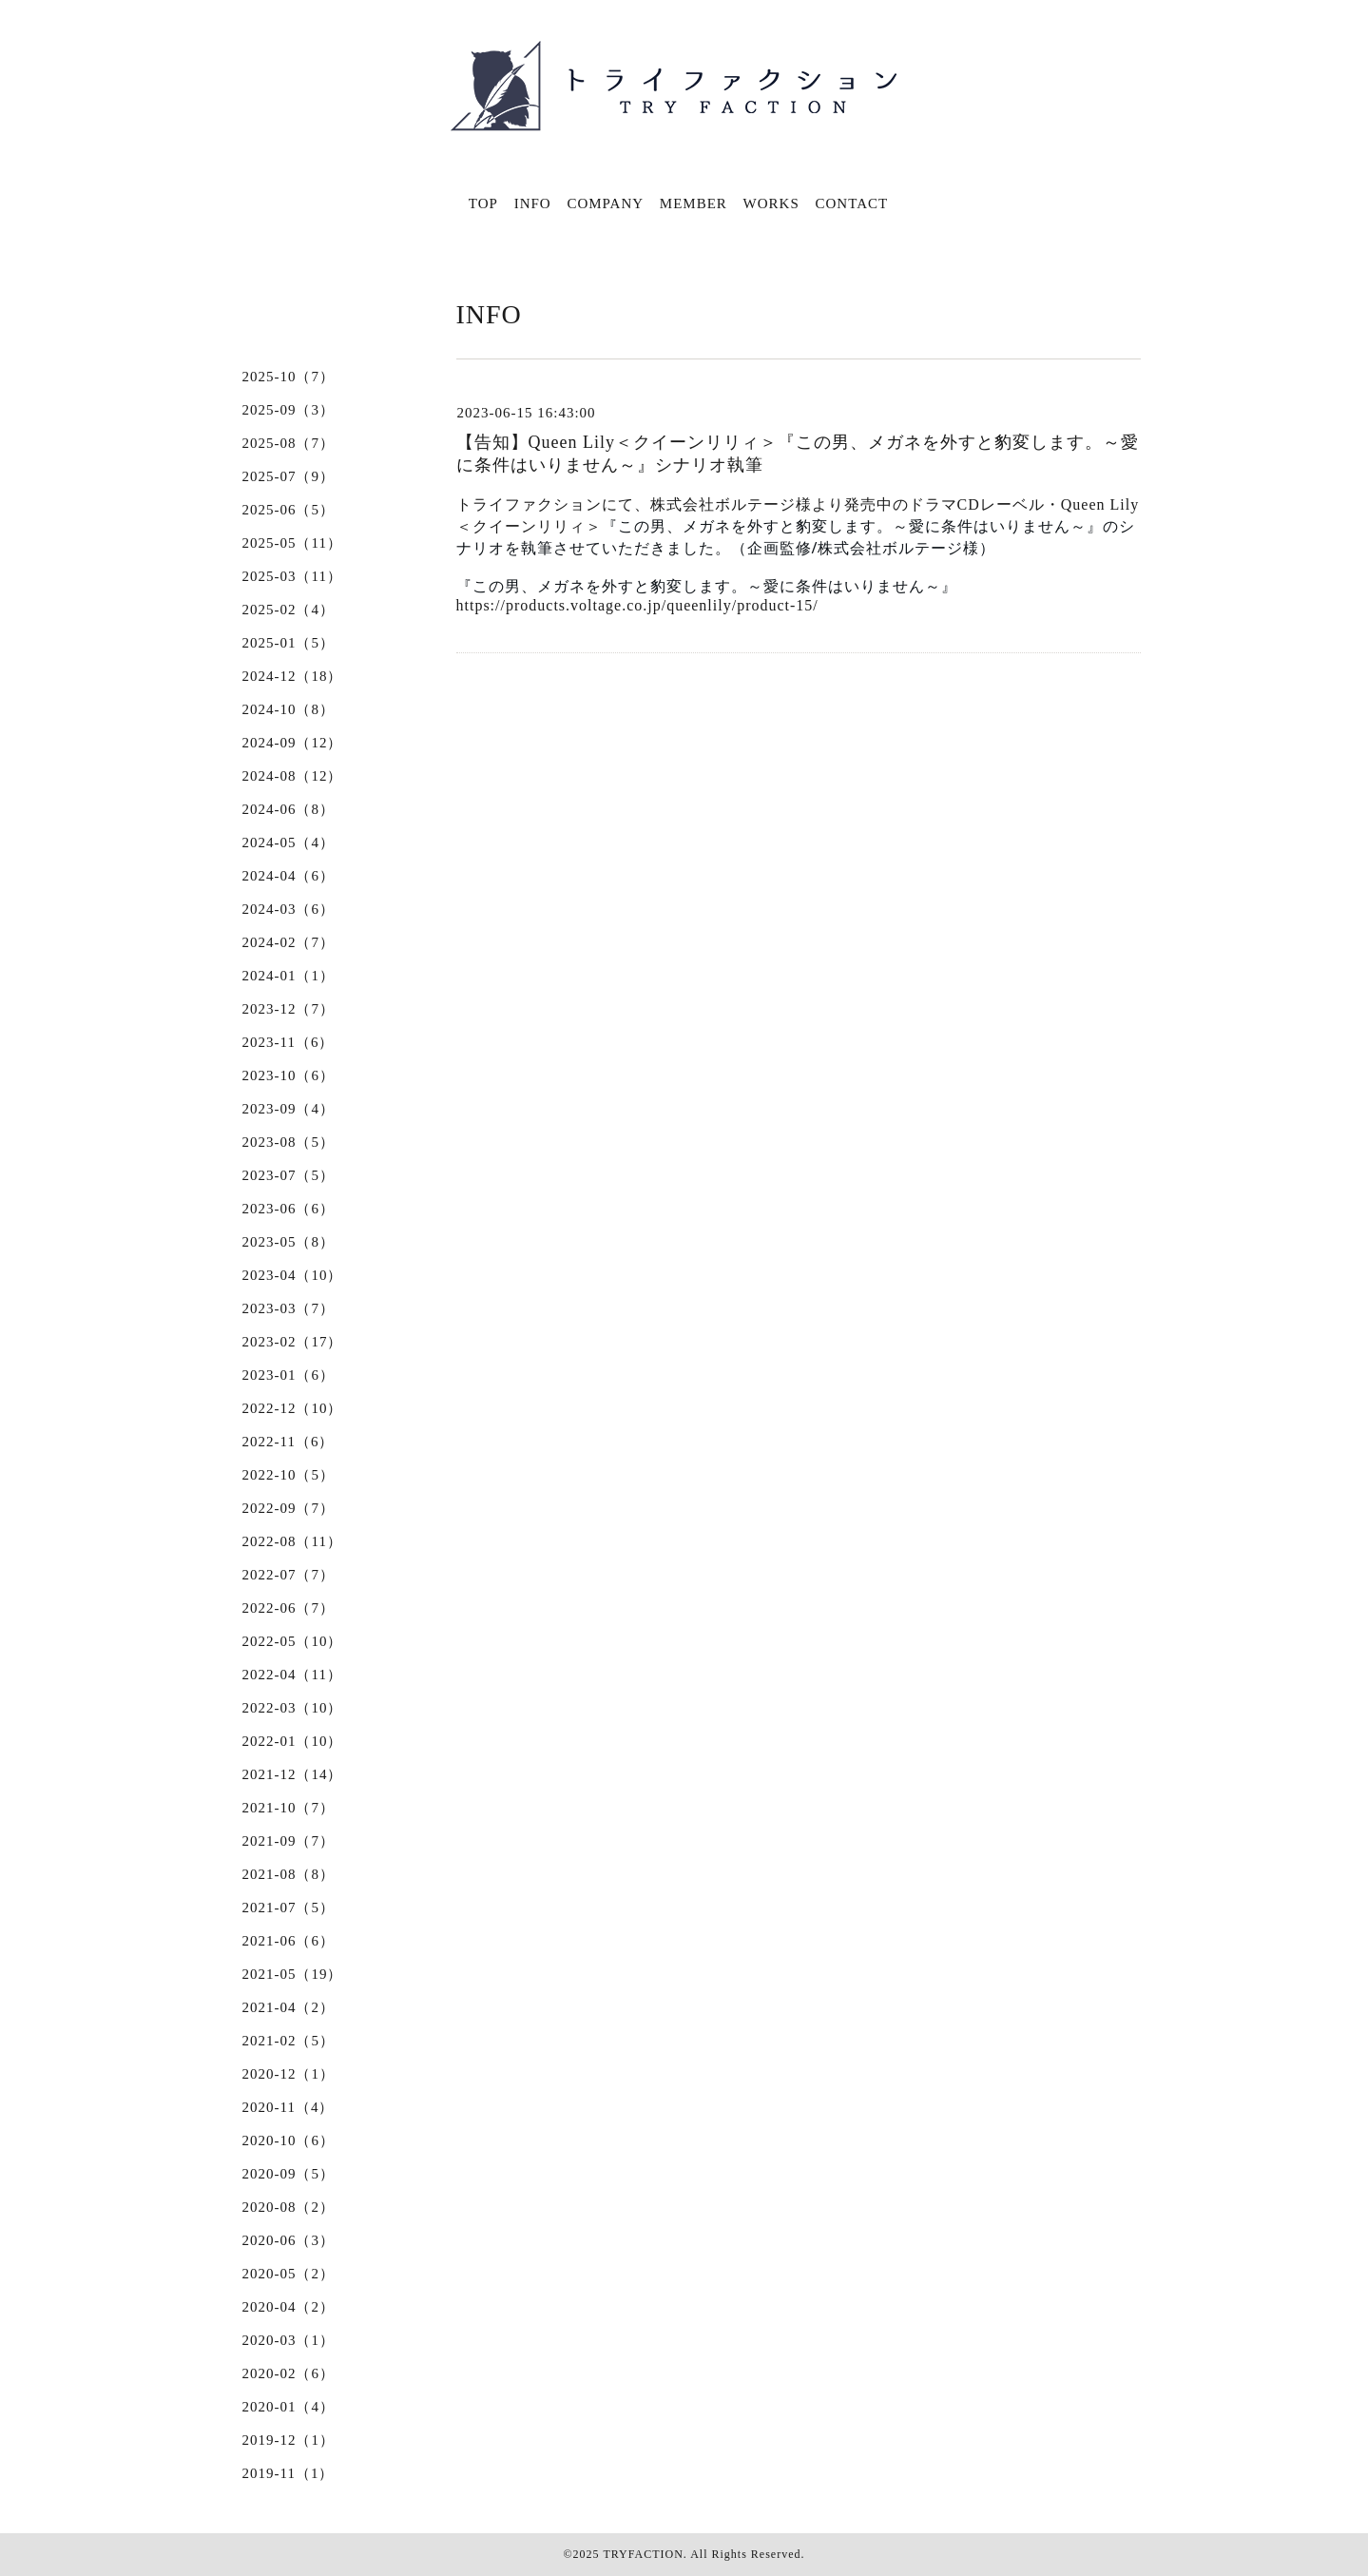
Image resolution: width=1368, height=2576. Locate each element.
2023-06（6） (289, 1208)
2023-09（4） (289, 1108)
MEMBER (693, 203)
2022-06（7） (289, 1608)
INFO (532, 203)
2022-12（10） (292, 1408)
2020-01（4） (289, 2406)
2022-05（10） (292, 1641)
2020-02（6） (289, 2373)
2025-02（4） (289, 609)
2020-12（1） (289, 2074)
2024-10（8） (289, 709)
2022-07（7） (289, 1574)
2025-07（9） (289, 476)
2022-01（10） (292, 1741)
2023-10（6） (289, 1075)
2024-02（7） (289, 942)
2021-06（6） (289, 1940)
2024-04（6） (289, 875)
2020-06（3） (289, 2240)
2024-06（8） (289, 809)
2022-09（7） (289, 1508)
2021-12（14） (292, 1774)
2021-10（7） (289, 1807)
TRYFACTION (643, 2554)
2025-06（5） (289, 509)
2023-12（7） (289, 1009)
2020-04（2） (289, 2307)
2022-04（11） (292, 1674)
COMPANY (605, 203)
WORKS (771, 203)
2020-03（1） (289, 2340)
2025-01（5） (289, 642)
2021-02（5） (289, 2040)
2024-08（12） (292, 776)
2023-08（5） (289, 1142)
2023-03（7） (289, 1308)
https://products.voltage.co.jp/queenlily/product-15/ (637, 605)
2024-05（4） (289, 842)
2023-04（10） (292, 1275)
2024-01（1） (289, 975)
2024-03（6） (289, 909)
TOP (483, 203)
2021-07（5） (289, 1907)
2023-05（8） (289, 1241)
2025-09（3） (289, 409)
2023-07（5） (289, 1175)
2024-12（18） (292, 676)
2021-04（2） (289, 2007)
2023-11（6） (288, 1042)
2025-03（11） (292, 576)
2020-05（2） (289, 2273)
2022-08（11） (292, 1541)
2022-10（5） (289, 1474)
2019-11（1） (288, 2473)
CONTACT (852, 203)
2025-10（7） (289, 376)
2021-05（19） (292, 1974)
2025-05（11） (292, 543)
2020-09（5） (289, 2173)
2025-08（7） (289, 443)
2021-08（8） (289, 1874)
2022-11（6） (288, 1441)
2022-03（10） (292, 1707)
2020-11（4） (288, 2107)
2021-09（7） (289, 1841)
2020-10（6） (289, 2140)
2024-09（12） (292, 742)
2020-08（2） (289, 2207)
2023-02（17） (292, 1341)
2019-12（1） (289, 2440)
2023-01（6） (289, 1375)
